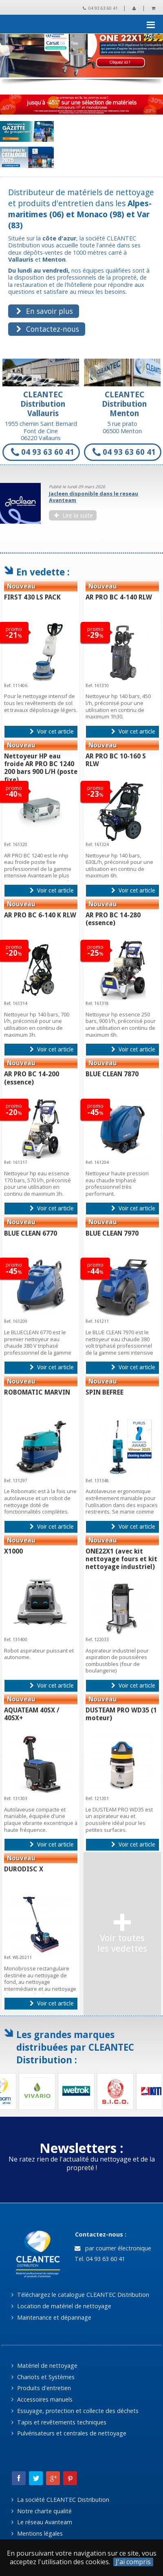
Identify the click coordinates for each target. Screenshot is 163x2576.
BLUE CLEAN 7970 (112, 1233)
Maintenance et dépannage (51, 2317)
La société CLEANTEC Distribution (60, 2499)
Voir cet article (51, 731)
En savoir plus (44, 311)
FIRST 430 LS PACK (32, 597)
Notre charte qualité (41, 2511)
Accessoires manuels (41, 2399)
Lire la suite (73, 515)
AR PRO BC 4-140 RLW (119, 597)
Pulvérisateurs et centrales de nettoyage (68, 2433)
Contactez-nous (47, 329)
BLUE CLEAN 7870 (112, 1074)
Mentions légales (36, 2533)
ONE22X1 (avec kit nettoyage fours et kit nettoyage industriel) (121, 1559)
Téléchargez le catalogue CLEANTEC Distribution (80, 2294)
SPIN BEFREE (104, 1392)
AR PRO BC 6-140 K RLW (40, 915)
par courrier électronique (113, 2248)
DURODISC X (23, 1869)
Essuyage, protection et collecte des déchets (74, 2411)
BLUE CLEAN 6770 (30, 1233)
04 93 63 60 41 (100, 8)
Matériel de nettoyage (44, 2365)
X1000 (13, 1551)
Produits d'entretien (40, 2388)
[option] (81, 505)
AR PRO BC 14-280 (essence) (113, 919)
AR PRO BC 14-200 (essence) (31, 1078)
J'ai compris (133, 2562)
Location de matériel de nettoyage (61, 2306)
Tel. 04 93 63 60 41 (99, 2259)
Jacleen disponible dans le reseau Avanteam (93, 497)
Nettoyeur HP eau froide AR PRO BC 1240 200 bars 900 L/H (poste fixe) (40, 768)
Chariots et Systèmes (42, 2377)
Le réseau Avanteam (41, 2522)
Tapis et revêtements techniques (58, 2422)
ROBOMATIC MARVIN (37, 1392)
